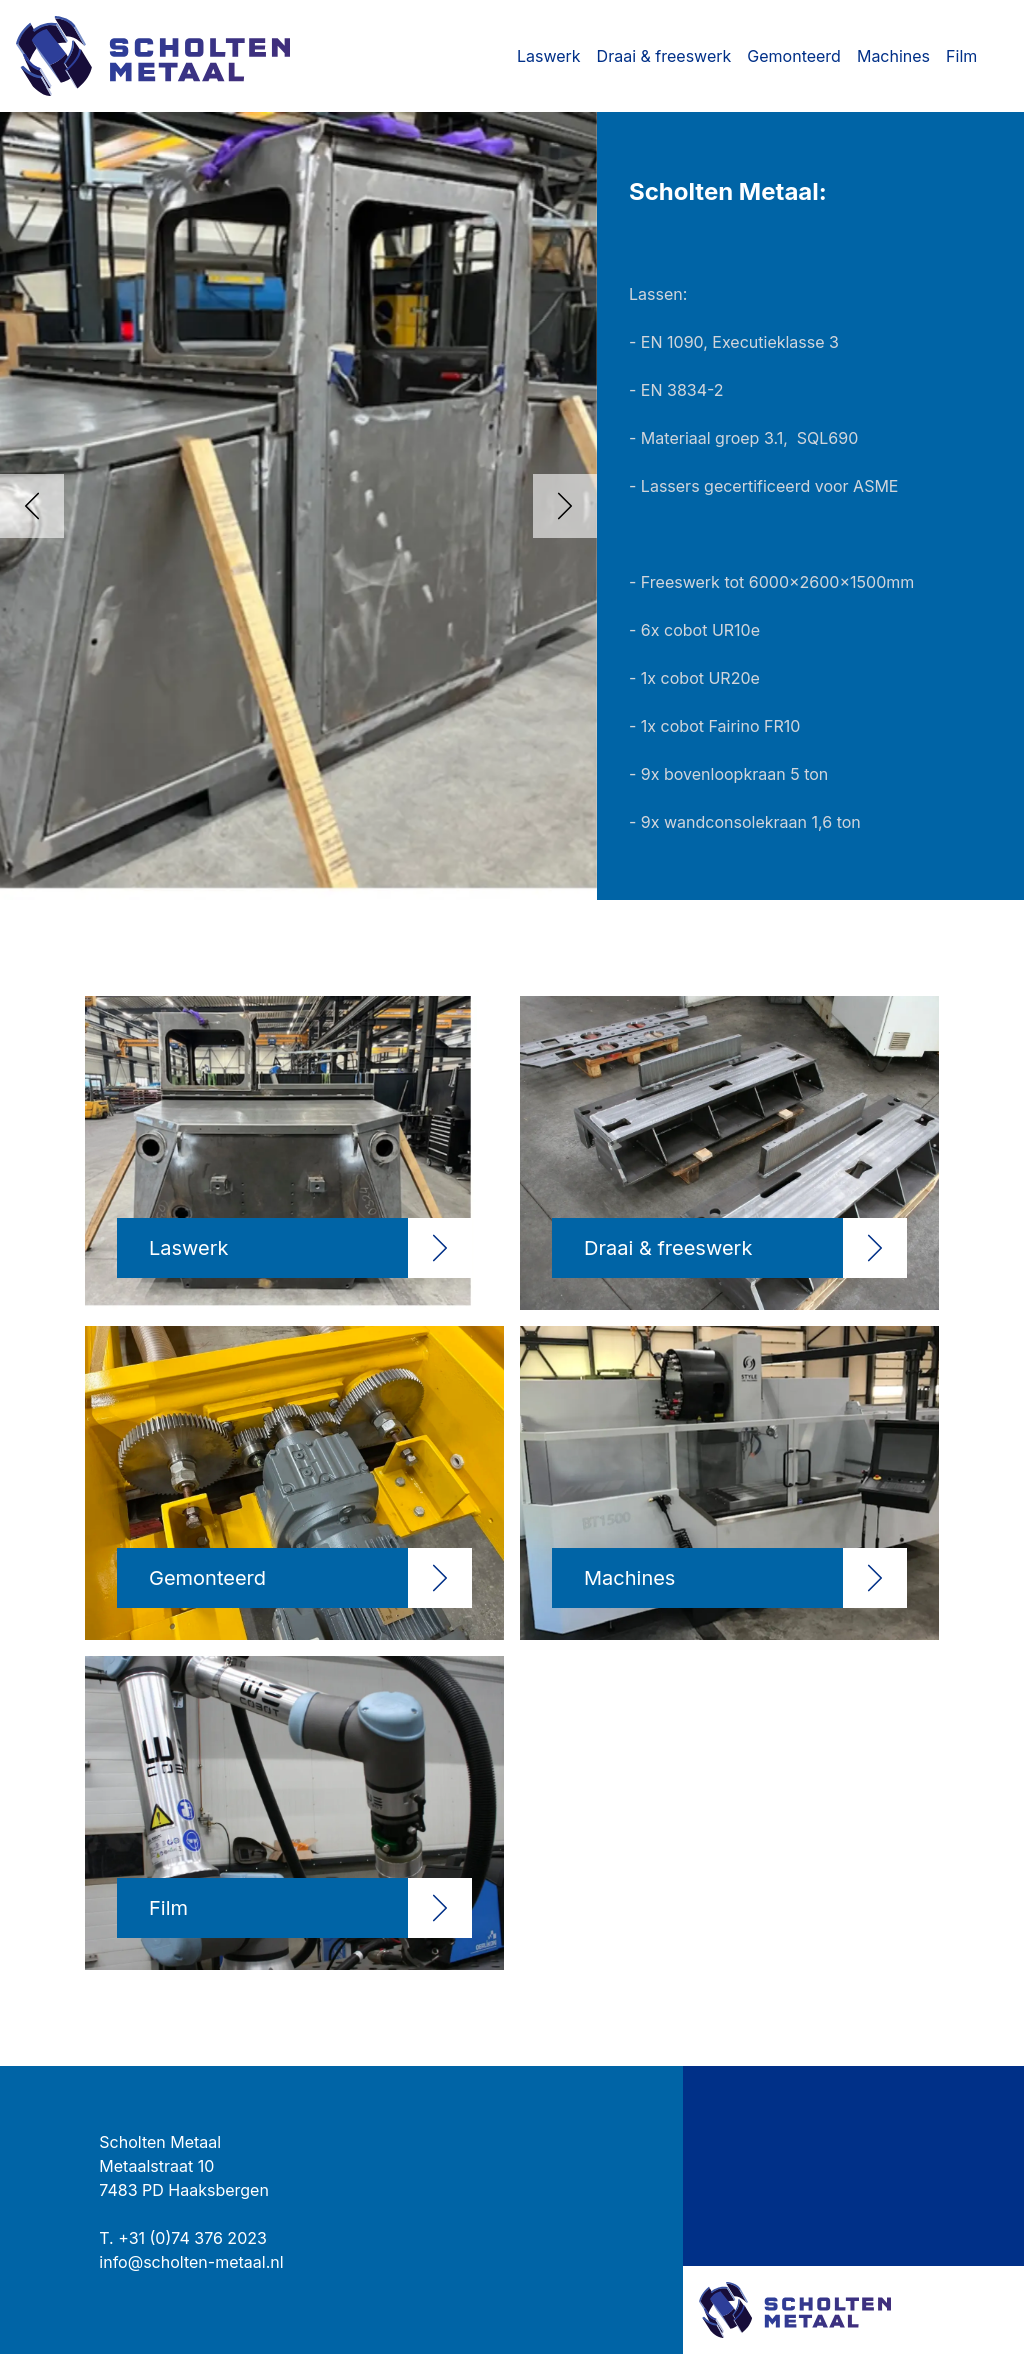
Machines (893, 56)
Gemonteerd (794, 56)
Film (961, 56)
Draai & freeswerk (664, 56)
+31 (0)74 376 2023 (192, 2238)
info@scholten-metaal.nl (191, 2262)
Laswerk (549, 56)
